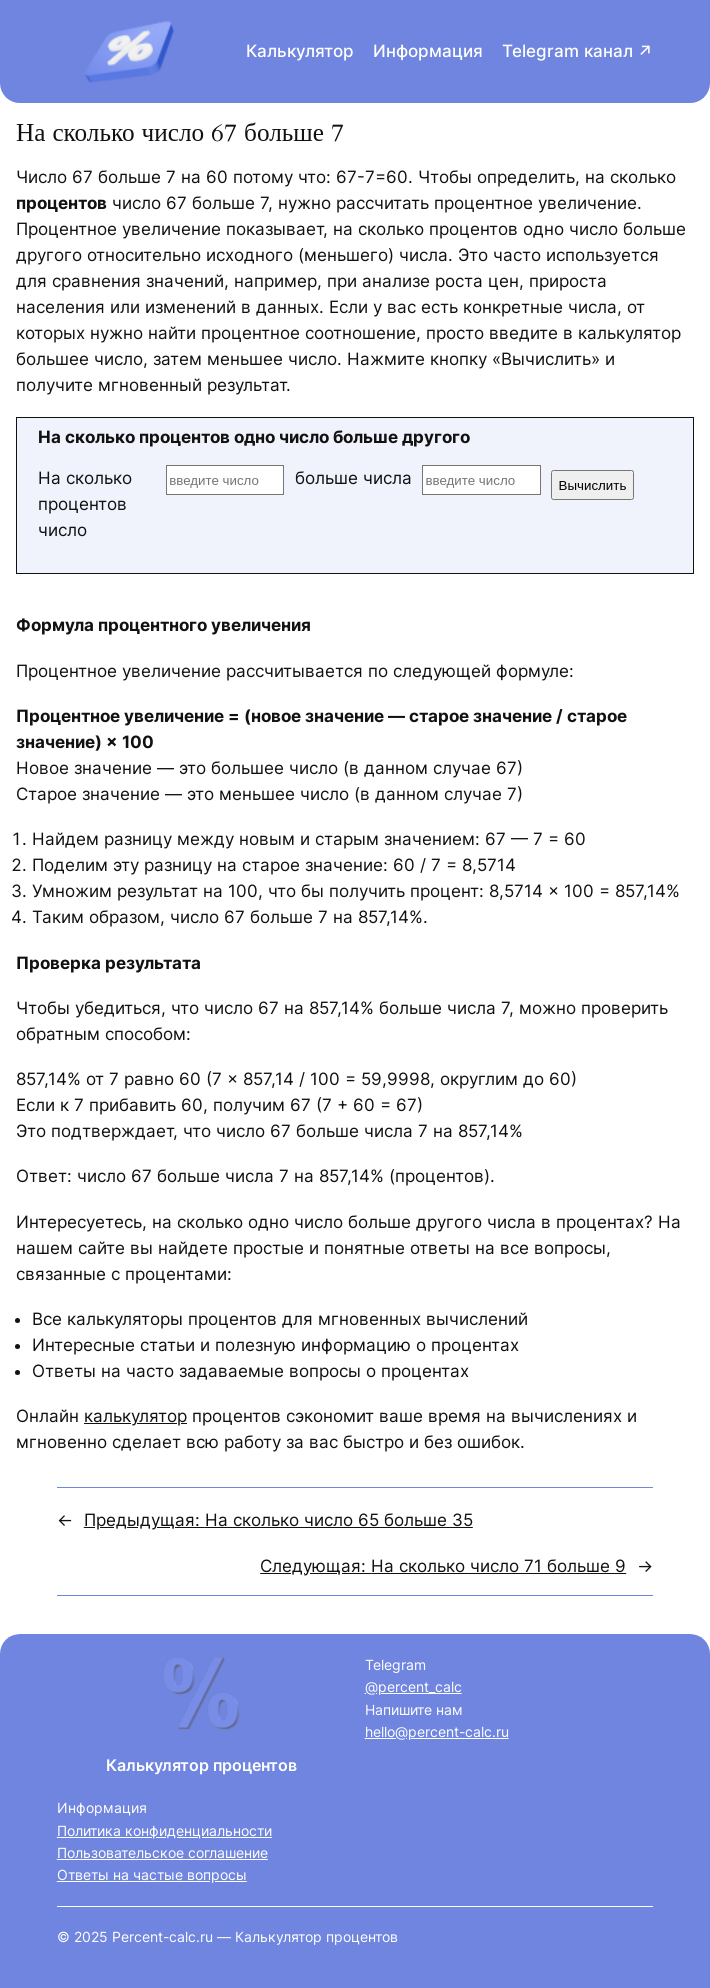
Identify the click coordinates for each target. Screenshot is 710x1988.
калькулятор (135, 1416)
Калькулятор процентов (201, 1765)
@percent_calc (413, 1686)
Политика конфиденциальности (164, 1830)
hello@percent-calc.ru (437, 1731)
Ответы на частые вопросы (152, 1874)
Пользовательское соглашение (162, 1852)
